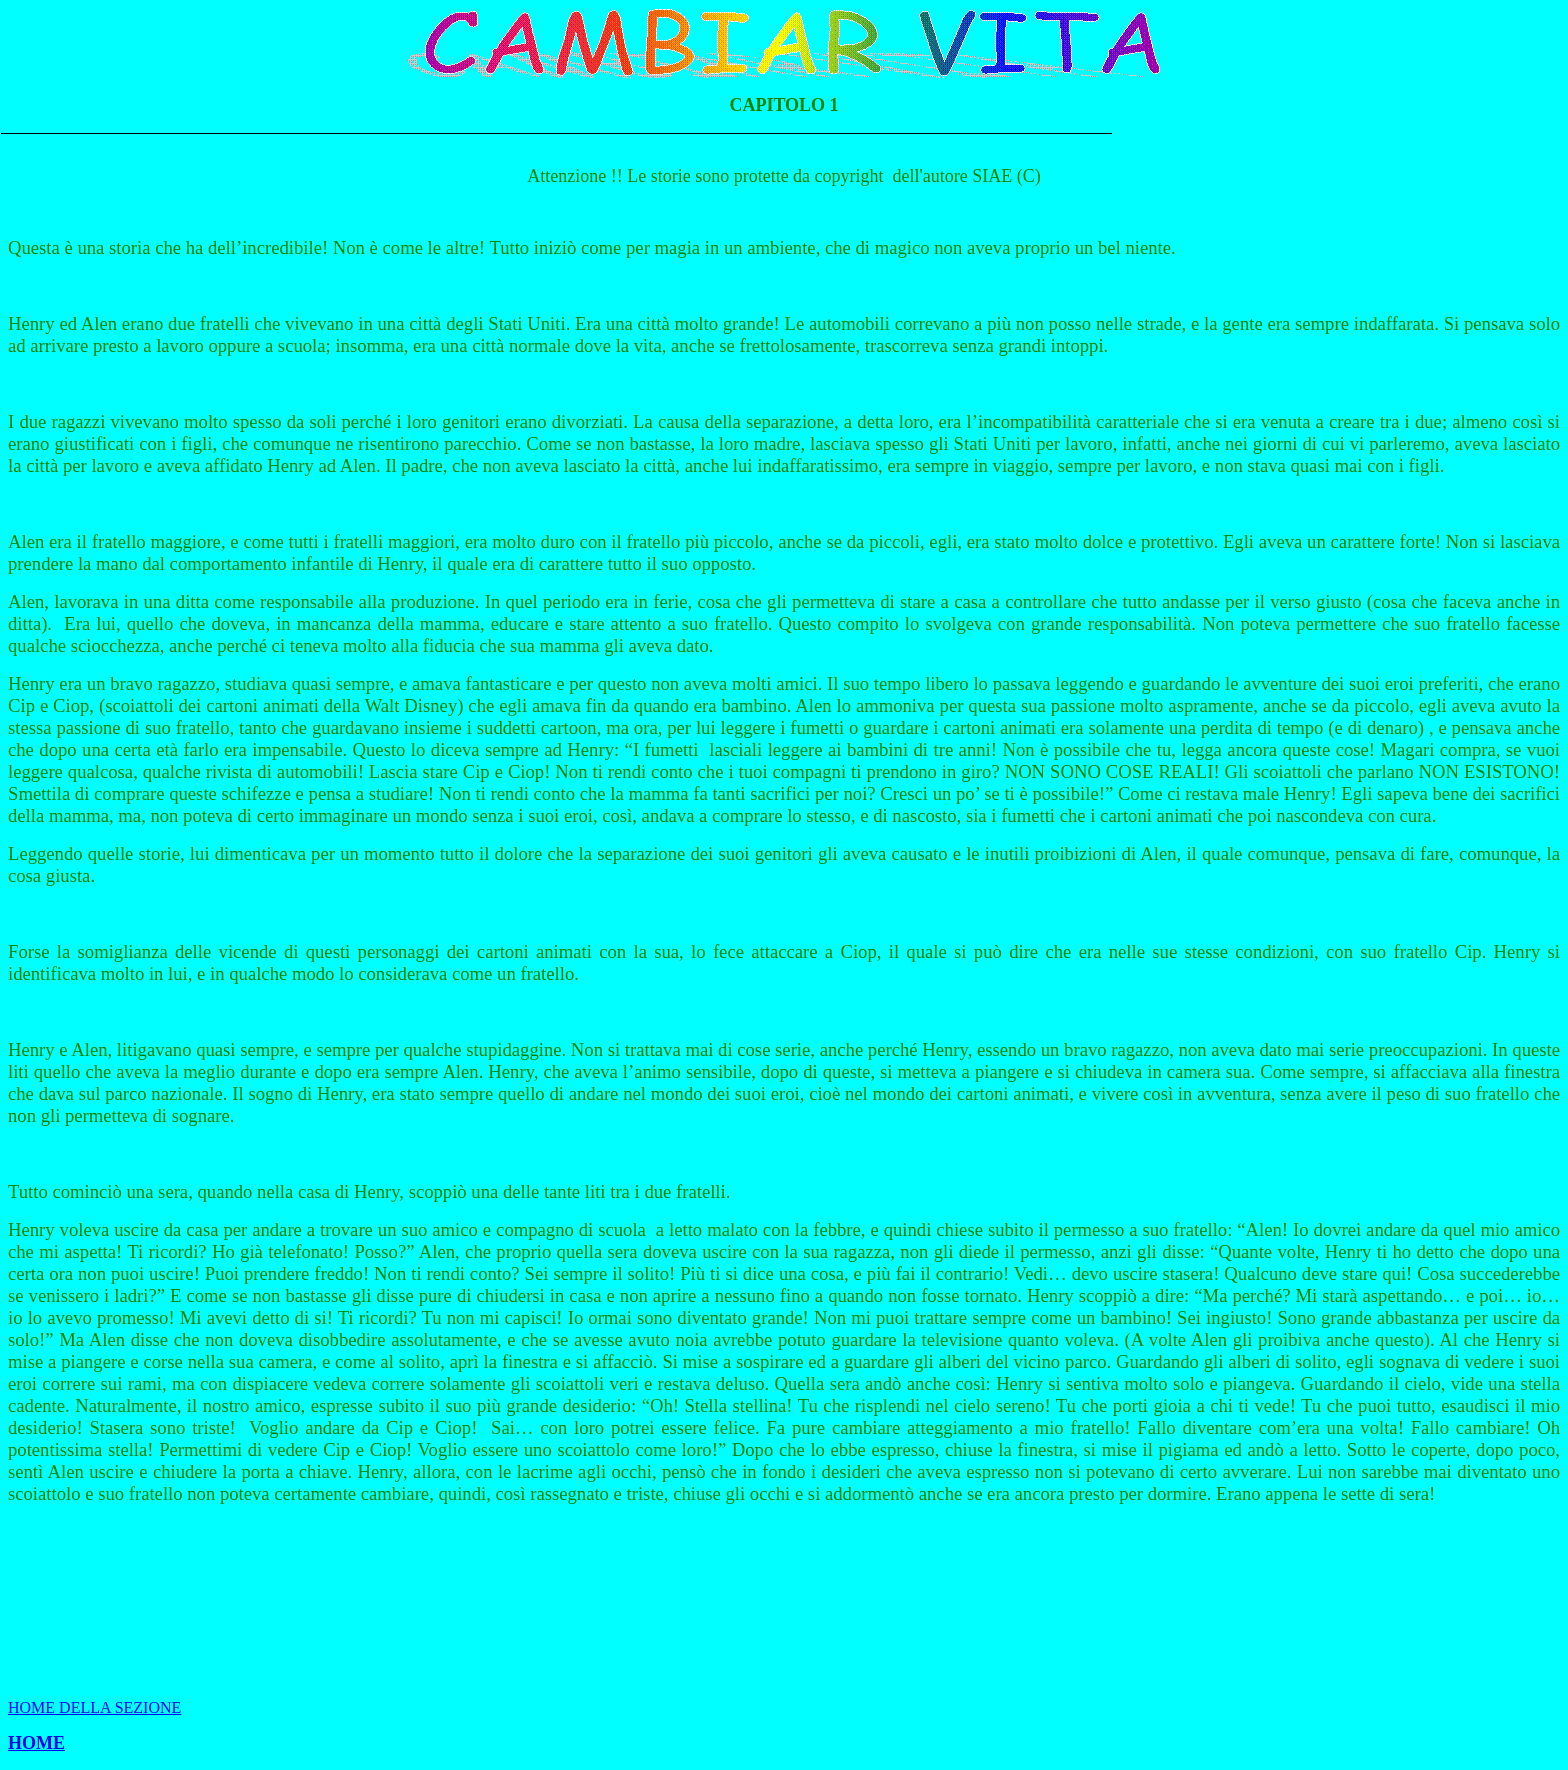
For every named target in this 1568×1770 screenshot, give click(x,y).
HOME (36, 1743)
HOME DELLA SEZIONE (94, 1707)
